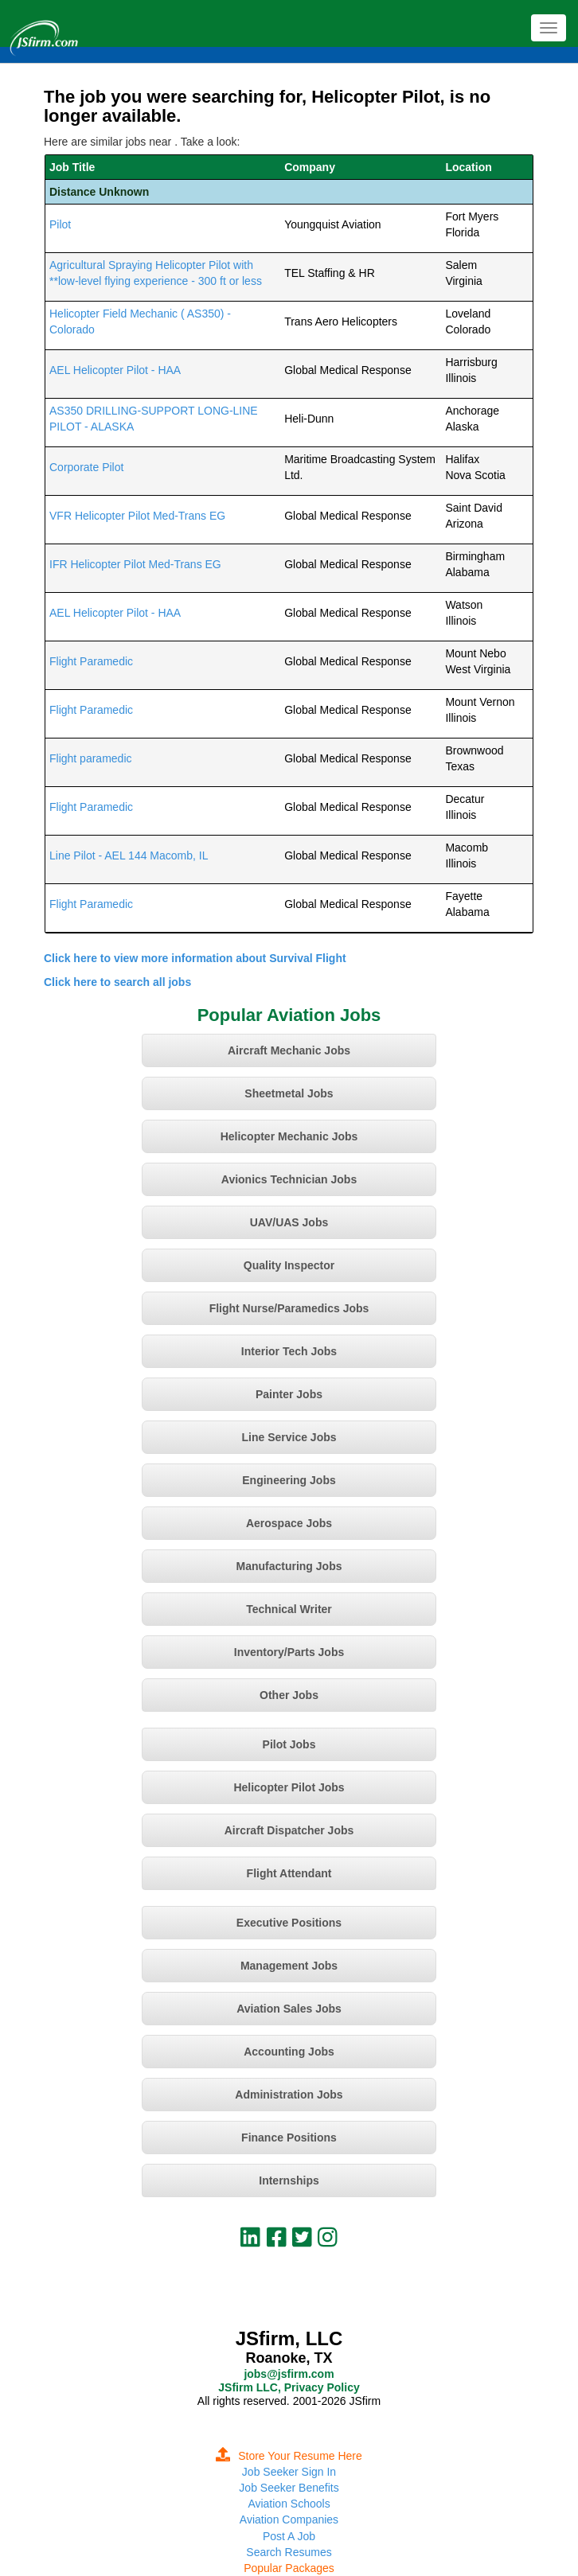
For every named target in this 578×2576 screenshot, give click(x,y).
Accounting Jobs (289, 2051)
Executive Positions (289, 1922)
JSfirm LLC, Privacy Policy (288, 2387)
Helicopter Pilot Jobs (288, 1787)
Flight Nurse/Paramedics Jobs (289, 1308)
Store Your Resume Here (289, 2455)
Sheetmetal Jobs (288, 1093)
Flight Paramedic (91, 661)
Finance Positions (289, 2137)
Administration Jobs (288, 2094)
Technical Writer (289, 1609)
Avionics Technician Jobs (289, 1179)
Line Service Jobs (288, 1437)
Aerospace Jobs (289, 1523)
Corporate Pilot (86, 467)
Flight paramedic (90, 758)
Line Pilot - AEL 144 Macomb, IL (128, 855)
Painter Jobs (289, 1394)
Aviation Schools (289, 2503)
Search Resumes (288, 2552)
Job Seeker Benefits (288, 2487)
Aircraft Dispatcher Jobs (289, 1830)
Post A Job (289, 2536)
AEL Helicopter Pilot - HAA (115, 370)
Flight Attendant (289, 1873)
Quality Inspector (289, 1265)
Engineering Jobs (288, 1480)
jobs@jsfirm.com (289, 2374)
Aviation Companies (289, 2519)
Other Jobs (289, 1695)
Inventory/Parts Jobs (289, 1652)
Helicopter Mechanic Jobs (289, 1136)
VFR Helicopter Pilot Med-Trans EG (137, 515)
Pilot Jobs (289, 1744)
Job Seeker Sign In (289, 2471)
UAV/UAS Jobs (289, 1222)
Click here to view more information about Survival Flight (195, 958)
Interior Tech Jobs (289, 1351)
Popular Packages (289, 2568)
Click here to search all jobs (117, 982)
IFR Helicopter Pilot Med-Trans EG (135, 564)
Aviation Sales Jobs (289, 2008)
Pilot (60, 224)
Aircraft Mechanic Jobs (289, 1050)
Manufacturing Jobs (289, 1566)
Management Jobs (289, 1965)
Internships (288, 2180)
